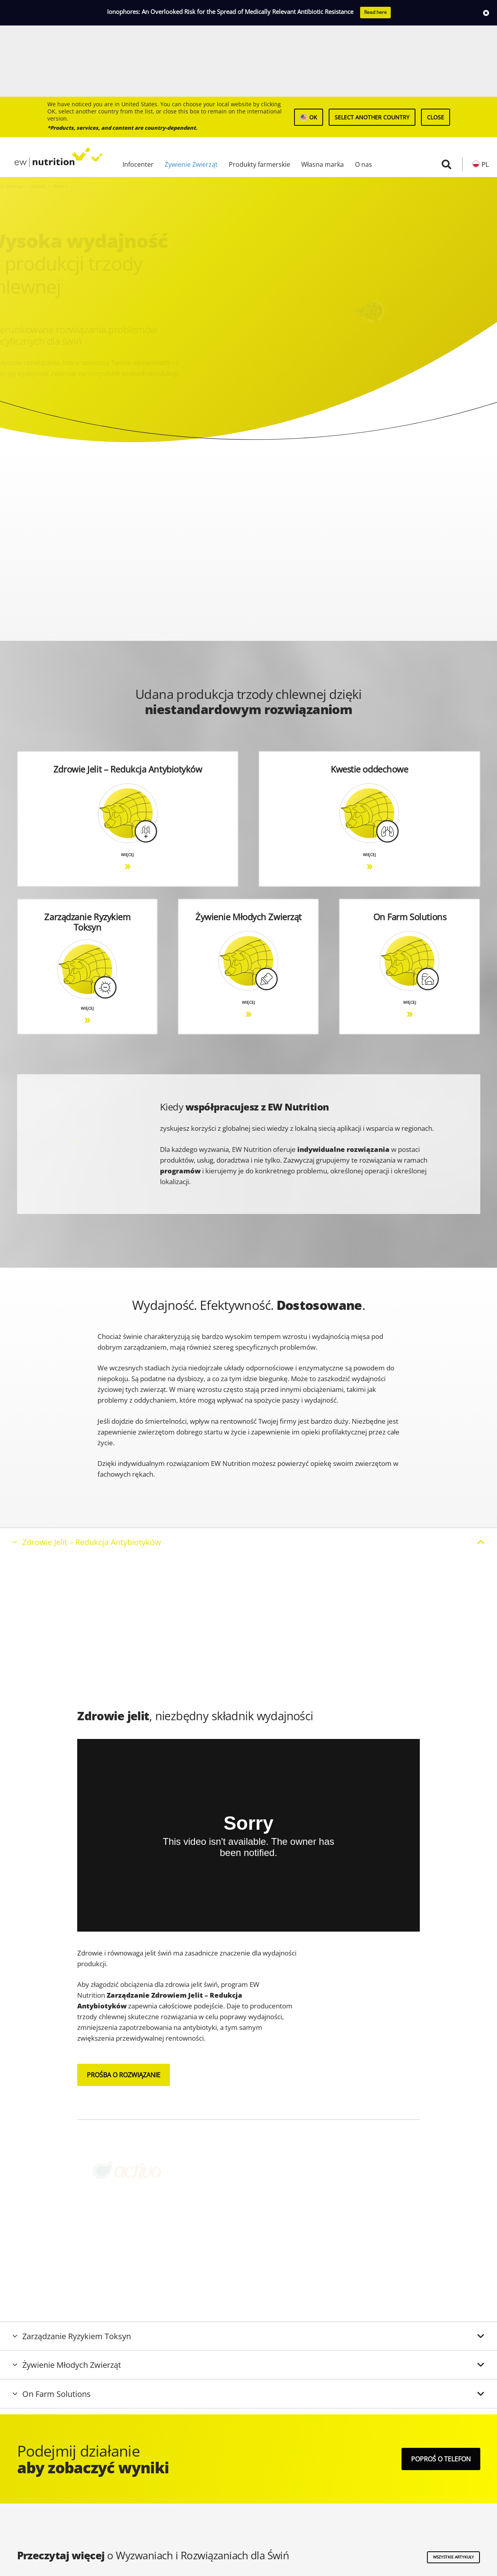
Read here (375, 12)
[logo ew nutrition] (53, 86)
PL (485, 93)
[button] (446, 93)
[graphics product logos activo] (145, 2098)
